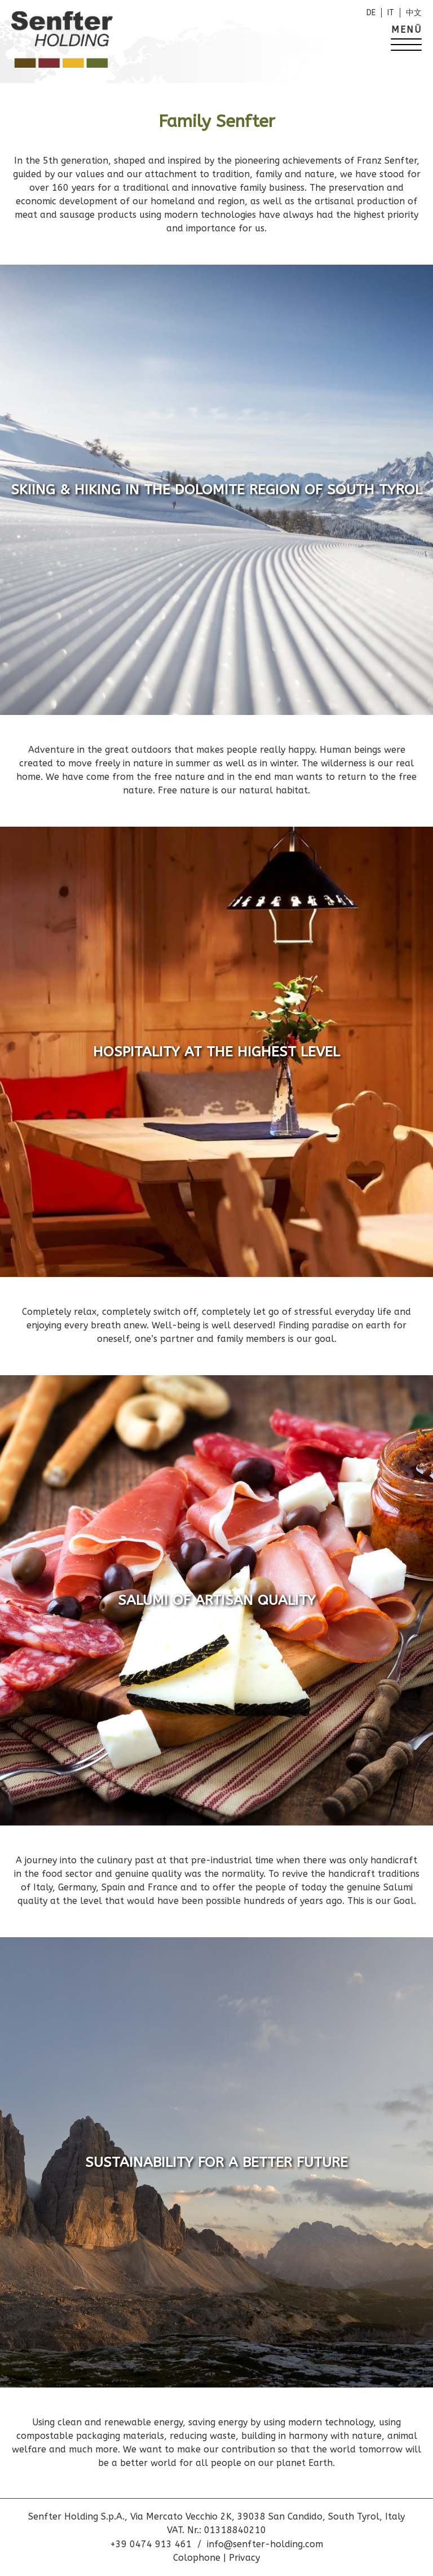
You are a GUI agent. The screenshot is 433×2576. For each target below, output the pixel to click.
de (370, 12)
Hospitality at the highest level (216, 1051)
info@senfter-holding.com (265, 2544)
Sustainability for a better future (216, 2162)
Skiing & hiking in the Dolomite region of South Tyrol (216, 489)
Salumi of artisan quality (217, 1600)
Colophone (198, 2557)
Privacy (244, 2557)
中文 (414, 12)
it (390, 12)
